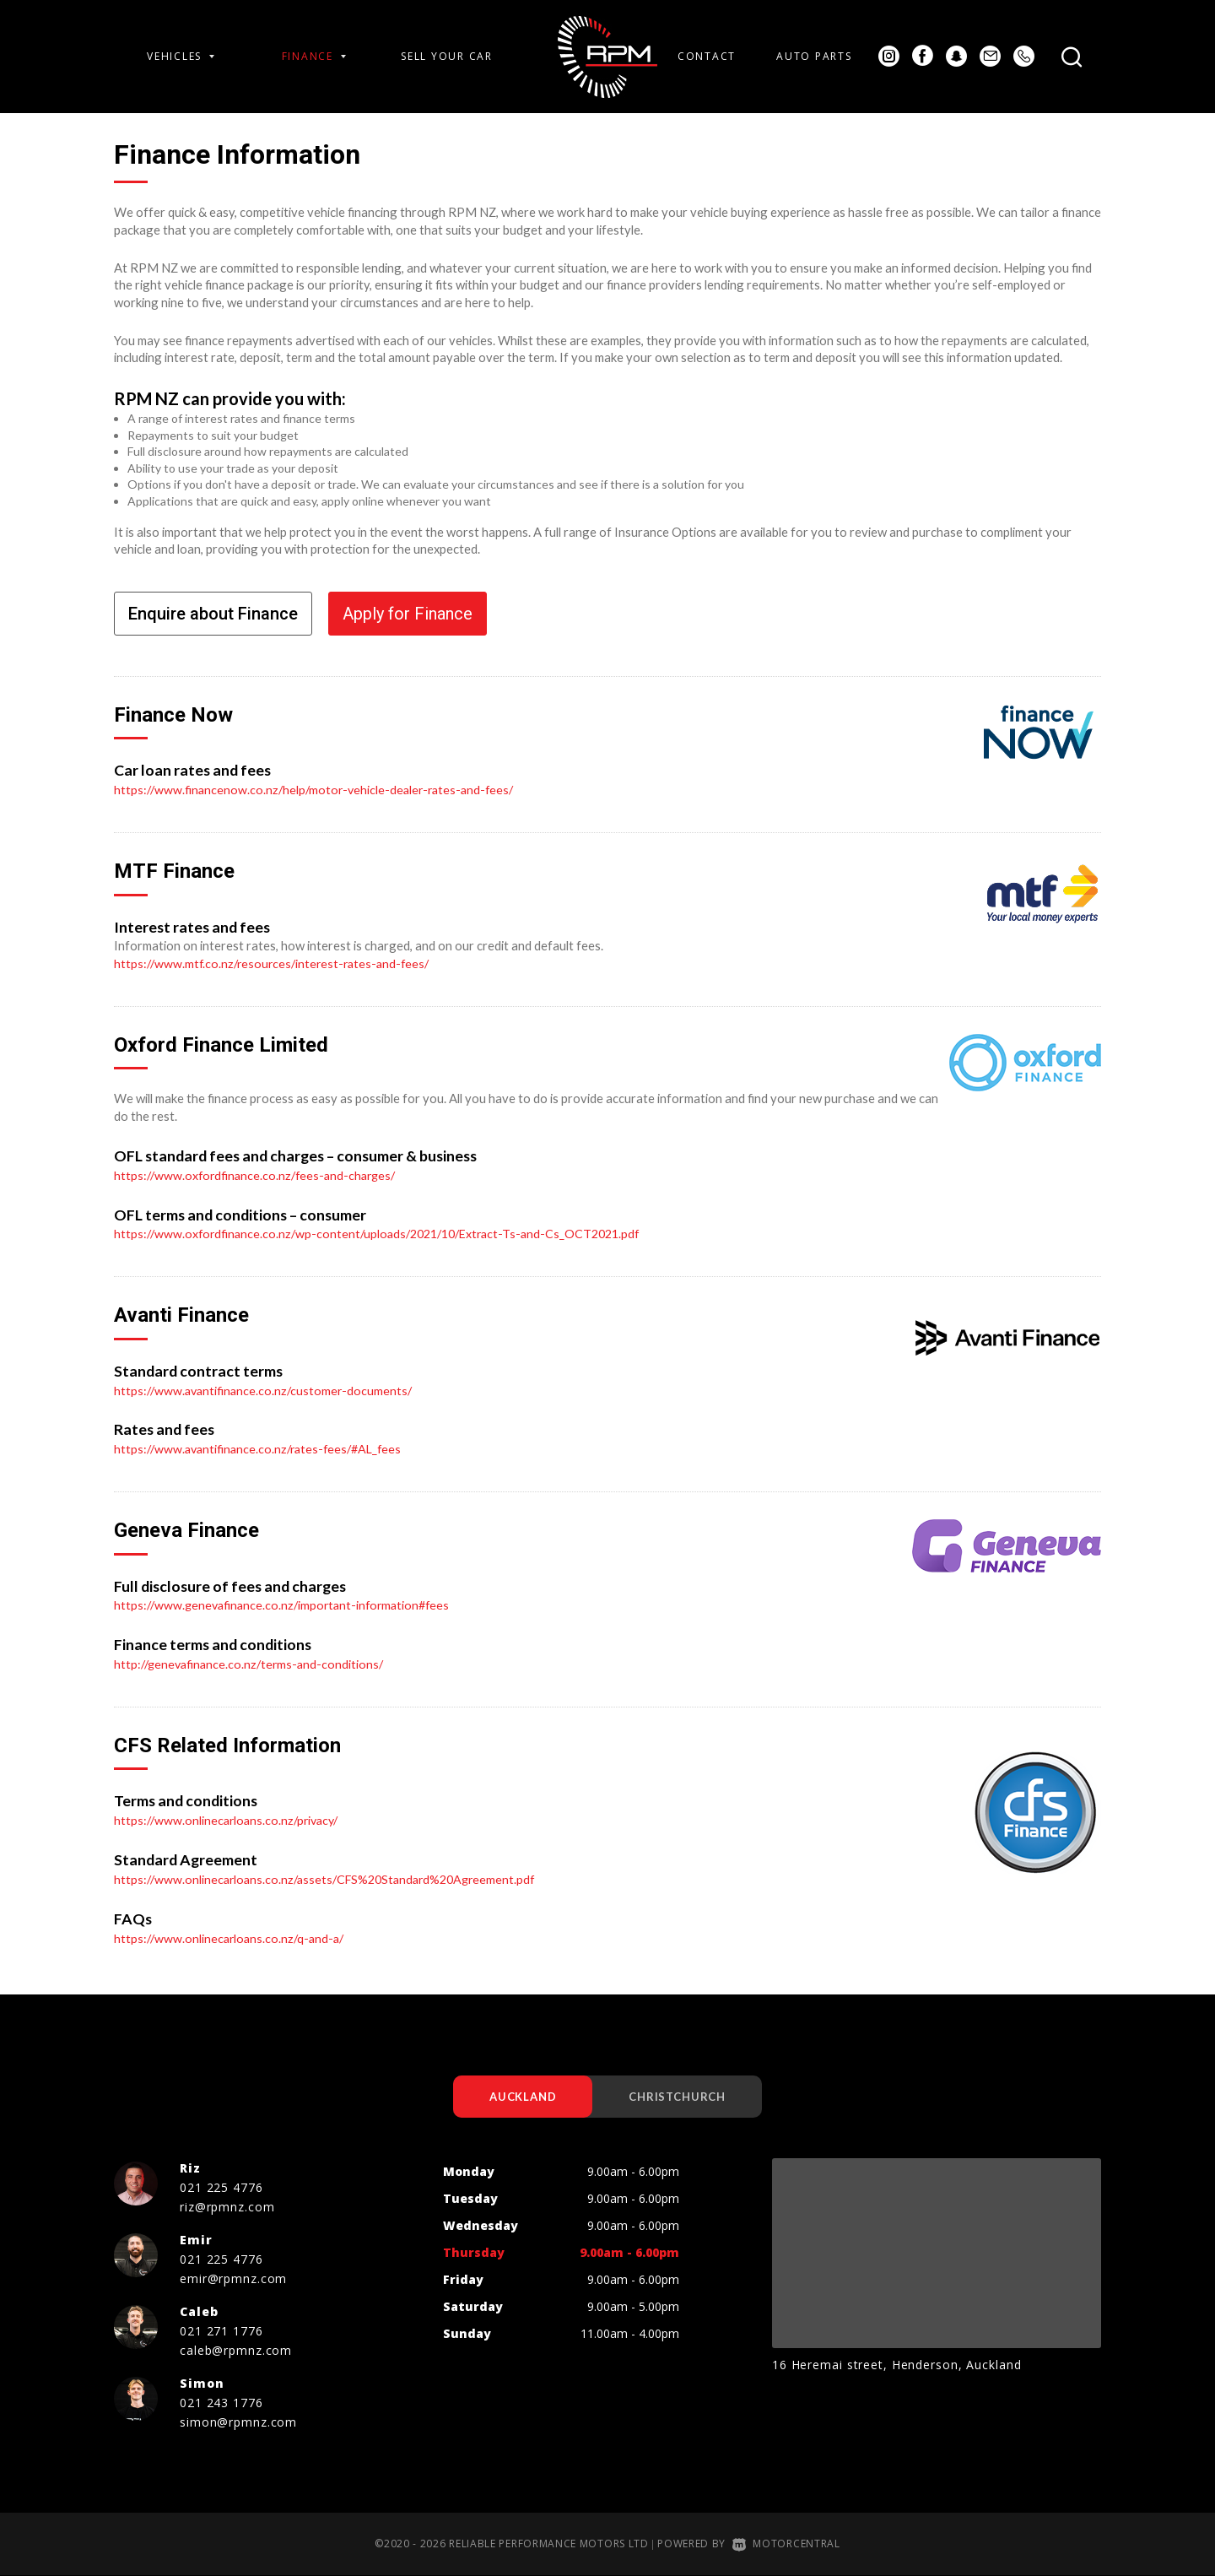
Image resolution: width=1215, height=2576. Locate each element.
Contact (707, 56)
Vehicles (180, 56)
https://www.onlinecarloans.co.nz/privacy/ (230, 1818)
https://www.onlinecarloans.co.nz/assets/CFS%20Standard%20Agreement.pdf (332, 1877)
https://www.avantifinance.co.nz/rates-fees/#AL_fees (263, 1447)
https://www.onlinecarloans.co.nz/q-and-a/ (232, 1936)
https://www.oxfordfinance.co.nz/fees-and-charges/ (259, 1174)
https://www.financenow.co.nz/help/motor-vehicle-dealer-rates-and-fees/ (319, 789)
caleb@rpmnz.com (236, 2350)
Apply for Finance (407, 613)
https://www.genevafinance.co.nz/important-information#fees (287, 1603)
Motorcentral (786, 2543)
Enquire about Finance (213, 613)
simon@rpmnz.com (238, 2422)
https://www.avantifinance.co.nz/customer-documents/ (266, 1389)
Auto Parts (813, 56)
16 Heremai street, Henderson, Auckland (896, 2365)
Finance (314, 56)
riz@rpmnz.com (227, 2207)
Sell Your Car (447, 56)
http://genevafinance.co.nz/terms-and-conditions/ (253, 1662)
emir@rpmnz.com (233, 2278)
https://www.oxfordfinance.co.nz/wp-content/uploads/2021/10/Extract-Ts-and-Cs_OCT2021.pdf (387, 1233)
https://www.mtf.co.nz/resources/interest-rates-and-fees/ (277, 963)
